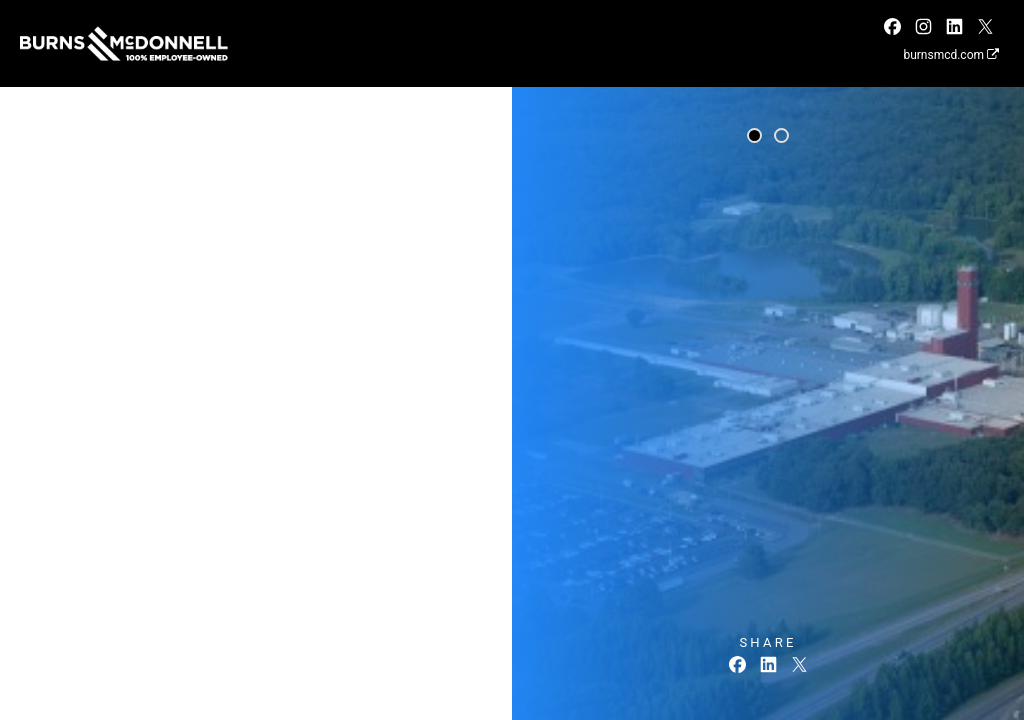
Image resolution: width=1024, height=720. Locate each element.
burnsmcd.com (951, 55)
